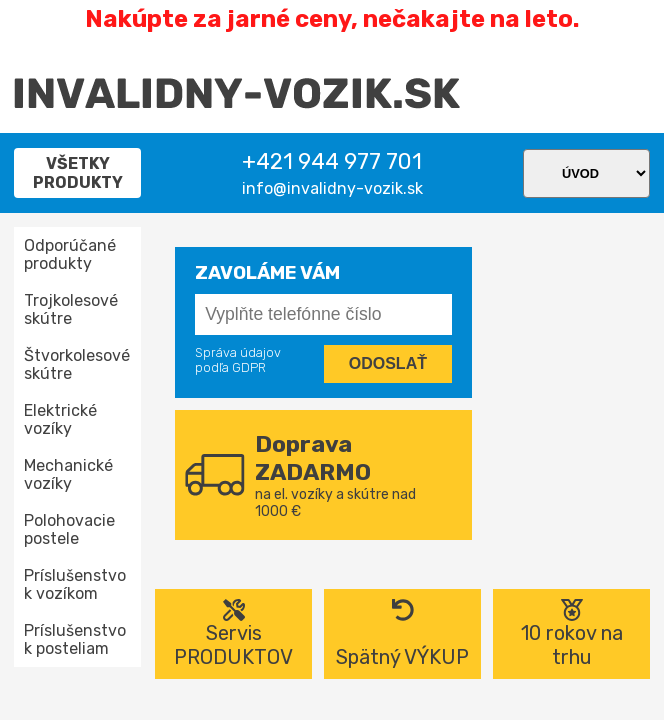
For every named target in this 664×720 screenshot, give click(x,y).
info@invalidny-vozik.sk (332, 188)
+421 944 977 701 (332, 161)
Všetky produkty (78, 173)
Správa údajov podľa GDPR (238, 360)
